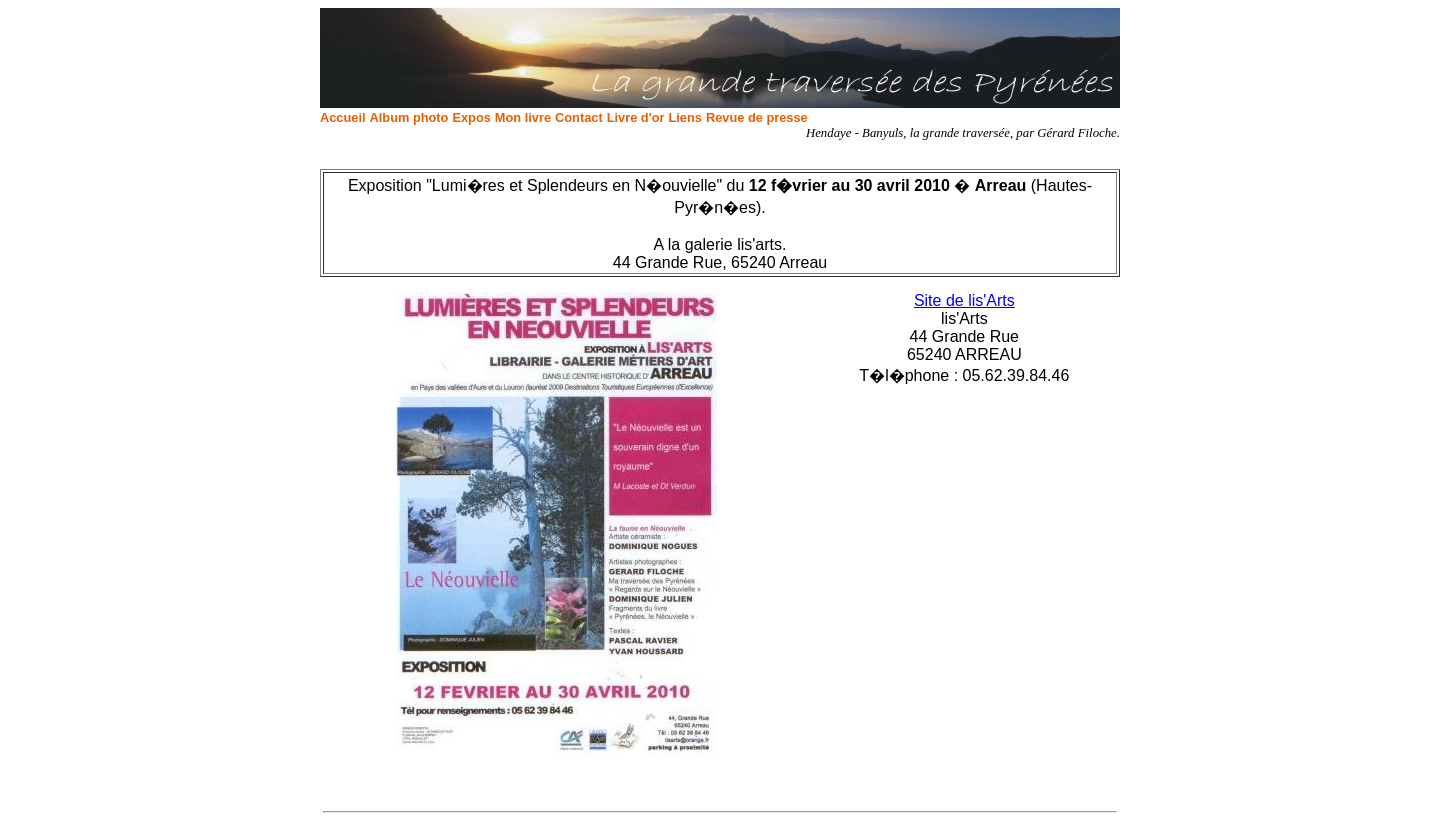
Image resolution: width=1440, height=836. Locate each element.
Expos (471, 117)
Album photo (409, 117)
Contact (579, 117)
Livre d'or (636, 117)
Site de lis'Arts (964, 300)
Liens (684, 117)
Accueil (343, 117)
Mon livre (523, 117)
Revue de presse (757, 117)
